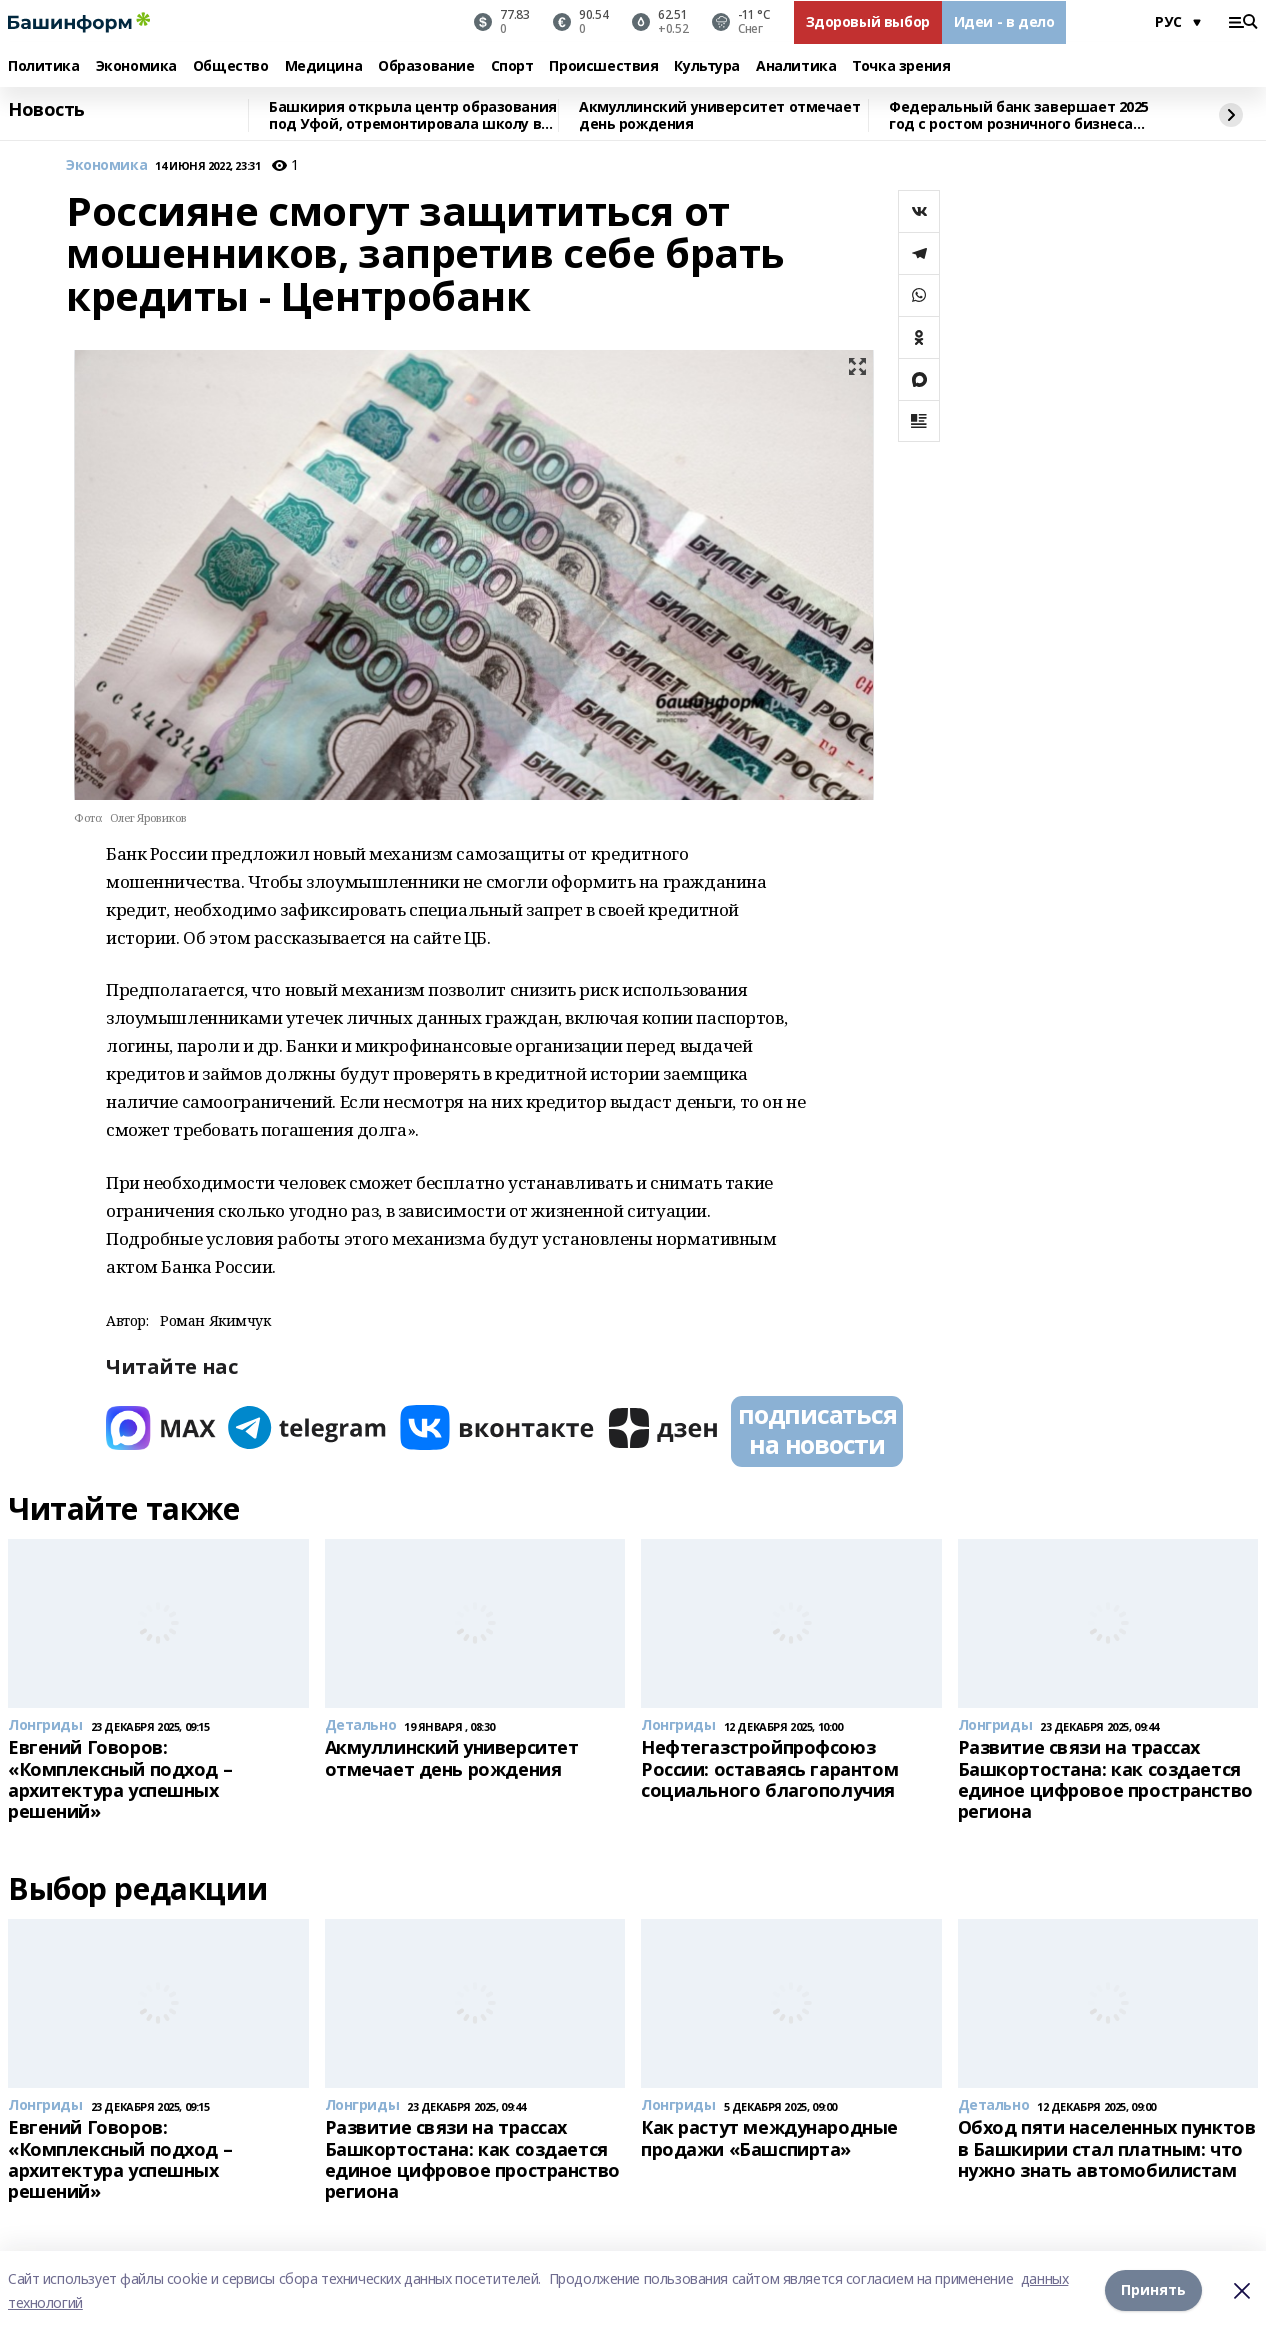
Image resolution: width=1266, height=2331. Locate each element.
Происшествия (603, 66)
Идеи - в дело (1004, 21)
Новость (46, 110)
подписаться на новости (817, 1429)
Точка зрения (901, 66)
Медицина (324, 66)
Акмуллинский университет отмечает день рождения (719, 115)
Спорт (512, 66)
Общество (231, 66)
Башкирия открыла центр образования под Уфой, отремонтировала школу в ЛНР (413, 115)
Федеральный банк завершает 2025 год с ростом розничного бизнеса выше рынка (1019, 115)
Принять (1153, 2290)
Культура (707, 66)
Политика (44, 66)
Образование (426, 66)
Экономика (136, 66)
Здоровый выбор (868, 21)
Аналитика (796, 66)
